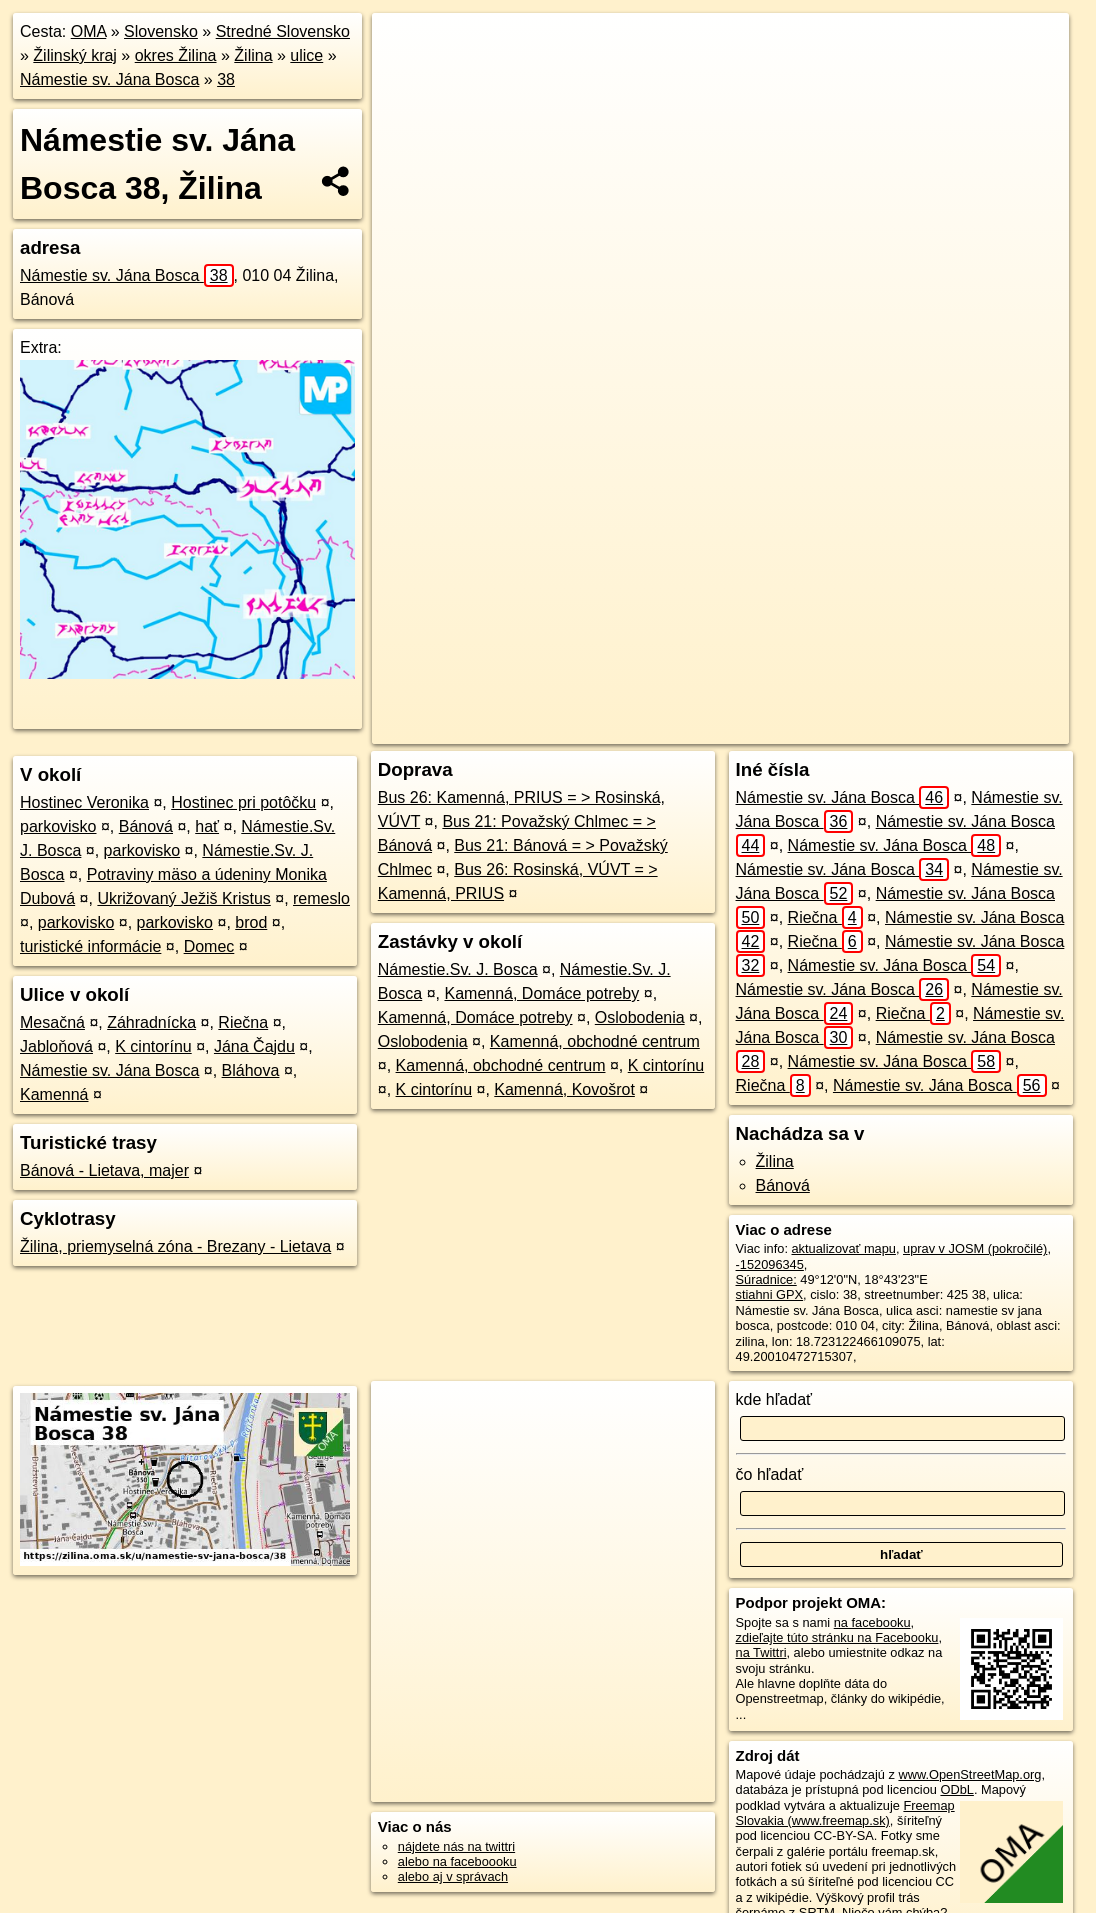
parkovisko (58, 826)
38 (226, 79)
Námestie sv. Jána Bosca (109, 79)
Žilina (253, 55)
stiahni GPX (770, 1294)
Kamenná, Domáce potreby (541, 993)
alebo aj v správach (453, 1876)
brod (251, 922)
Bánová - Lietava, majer (104, 1170)
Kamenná (54, 1094)
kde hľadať (774, 1399)
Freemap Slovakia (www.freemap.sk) (845, 1813)
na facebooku (872, 1622)
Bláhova (251, 1070)
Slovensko (161, 31)
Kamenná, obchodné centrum (595, 1041)
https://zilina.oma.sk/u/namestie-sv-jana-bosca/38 (936, 729)
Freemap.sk (743, 729)
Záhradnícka (151, 1022)
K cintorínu (153, 1046)
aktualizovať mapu (844, 1248)
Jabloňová (56, 1046)
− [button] (406, 78)
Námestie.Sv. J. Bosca (458, 969)
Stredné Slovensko (283, 31)
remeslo (321, 898)
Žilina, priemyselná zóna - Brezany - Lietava (175, 1246)
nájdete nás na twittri (456, 1846)
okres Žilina (176, 55)
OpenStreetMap (640, 729)
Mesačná (52, 1022)
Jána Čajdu (254, 1046)
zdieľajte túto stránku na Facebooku (837, 1637)
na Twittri (761, 1652)
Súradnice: (766, 1279)
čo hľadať (770, 1474)
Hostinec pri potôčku (243, 802)
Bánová (146, 826)
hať (207, 826)
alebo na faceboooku (457, 1861)
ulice (306, 55)
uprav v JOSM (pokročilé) (975, 1248)
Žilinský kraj (75, 55)
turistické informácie (90, 946)
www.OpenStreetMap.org (969, 1774)
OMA (89, 31)
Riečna (243, 1022)
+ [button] (406, 47)
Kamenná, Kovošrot (564, 1089)
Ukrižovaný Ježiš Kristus (183, 898)
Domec (209, 946)
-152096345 (770, 1264)
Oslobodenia (640, 1017)
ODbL (956, 1789)
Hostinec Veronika (84, 802)
